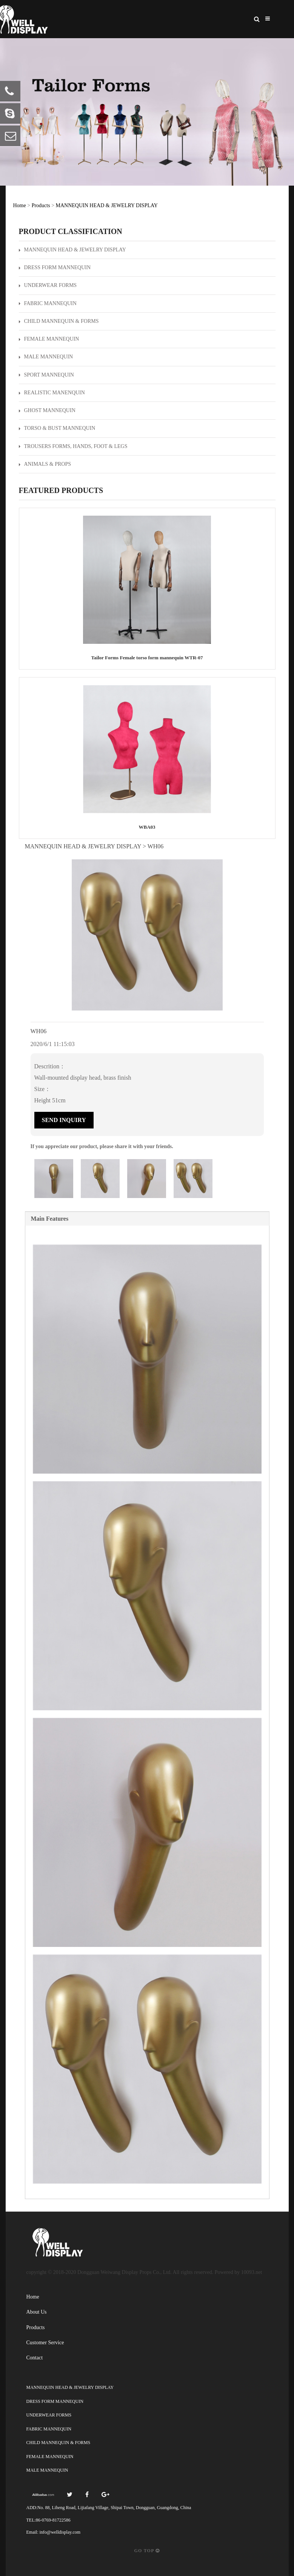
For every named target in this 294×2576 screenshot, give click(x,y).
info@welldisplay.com (60, 2532)
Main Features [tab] (50, 1218)
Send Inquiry (64, 1120)
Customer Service (45, 2342)
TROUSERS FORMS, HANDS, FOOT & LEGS (73, 446)
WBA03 (147, 827)
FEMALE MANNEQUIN (49, 339)
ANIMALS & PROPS (45, 464)
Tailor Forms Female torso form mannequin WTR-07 (147, 657)
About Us (36, 2312)
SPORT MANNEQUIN (46, 375)
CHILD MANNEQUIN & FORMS (59, 321)
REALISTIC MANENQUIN (52, 392)
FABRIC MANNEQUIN (48, 303)
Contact (34, 2358)
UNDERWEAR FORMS (48, 285)
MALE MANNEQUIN (46, 357)
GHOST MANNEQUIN (47, 410)
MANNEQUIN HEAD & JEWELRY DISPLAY (107, 205)
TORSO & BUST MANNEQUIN (57, 428)
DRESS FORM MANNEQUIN (55, 267)
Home (19, 205)
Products (41, 205)
